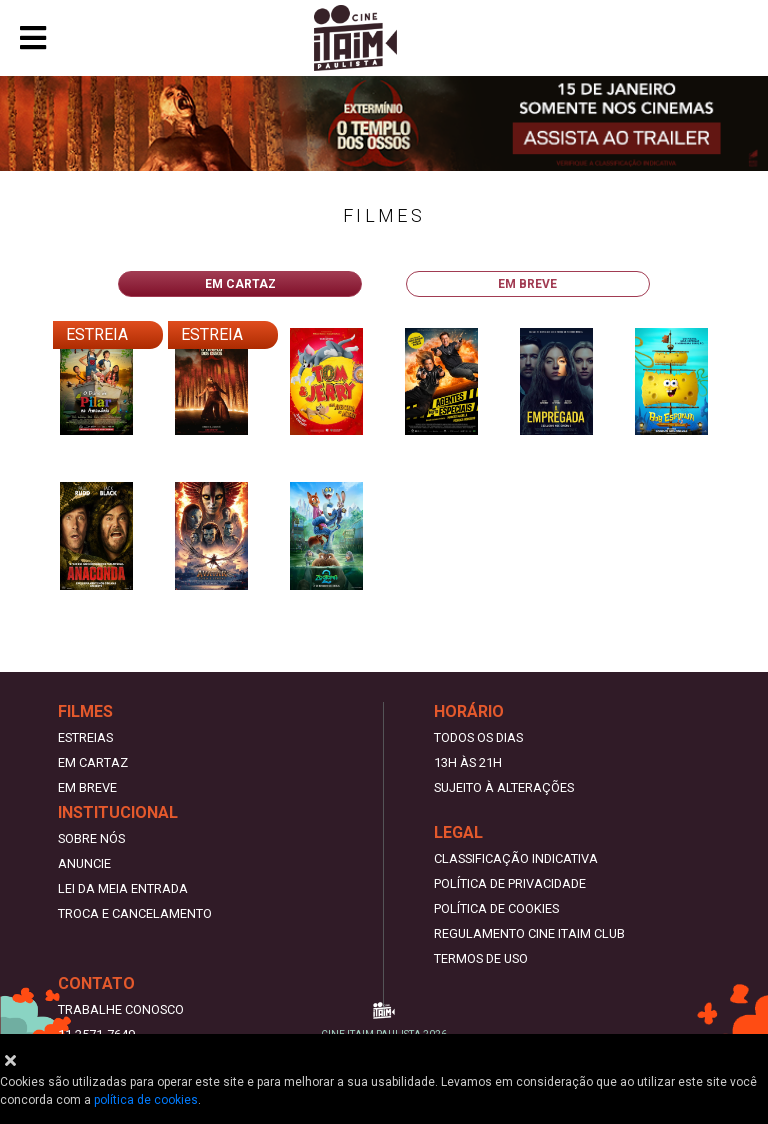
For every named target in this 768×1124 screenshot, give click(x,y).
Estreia (97, 334)
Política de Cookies (496, 908)
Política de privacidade (510, 883)
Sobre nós (91, 838)
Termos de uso (481, 958)
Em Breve (87, 787)
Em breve (527, 284)
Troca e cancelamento (135, 913)
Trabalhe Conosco (121, 1009)
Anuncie (84, 863)
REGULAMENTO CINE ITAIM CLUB (529, 933)
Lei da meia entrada (123, 888)
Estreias (85, 737)
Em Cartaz (93, 762)
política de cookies (146, 1100)
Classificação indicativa (516, 858)
